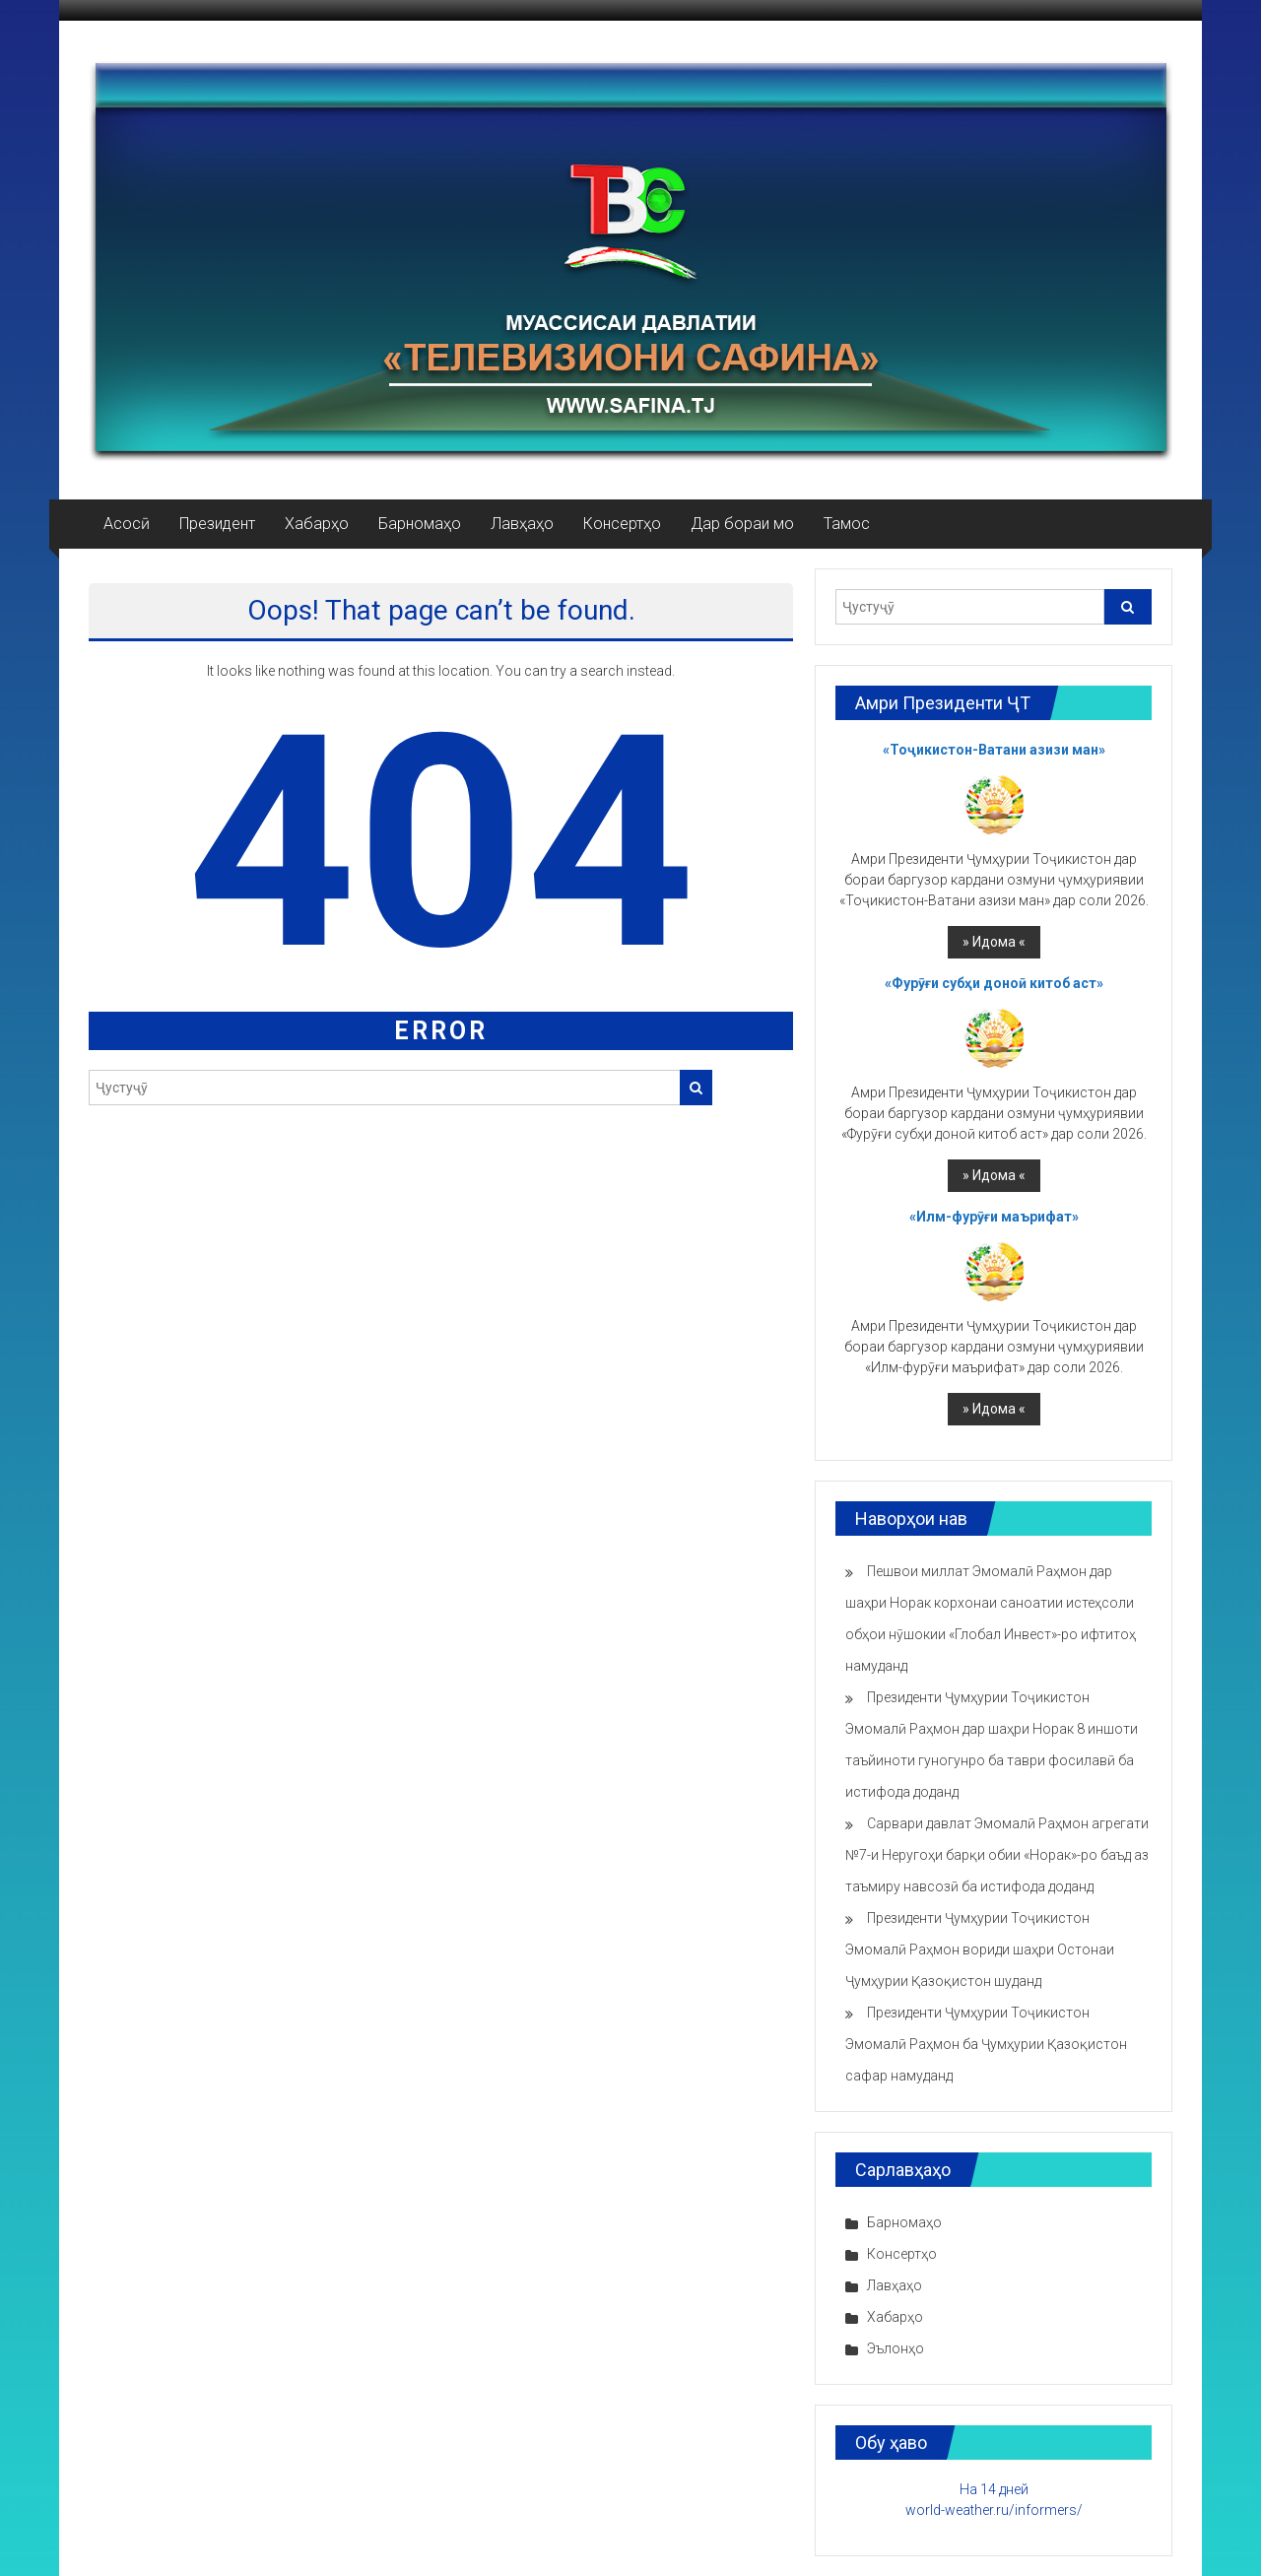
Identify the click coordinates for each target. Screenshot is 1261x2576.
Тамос (847, 523)
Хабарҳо (317, 523)
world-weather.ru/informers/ (994, 2510)
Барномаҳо (419, 523)
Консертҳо (622, 523)
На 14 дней (994, 2489)
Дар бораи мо (742, 523)
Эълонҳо (895, 2348)
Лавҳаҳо (522, 523)
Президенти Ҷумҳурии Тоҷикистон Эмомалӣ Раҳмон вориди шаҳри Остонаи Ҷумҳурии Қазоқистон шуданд (979, 1949)
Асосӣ (126, 523)
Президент (217, 523)
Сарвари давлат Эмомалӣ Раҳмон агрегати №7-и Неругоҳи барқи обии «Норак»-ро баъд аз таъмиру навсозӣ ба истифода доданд (997, 1855)
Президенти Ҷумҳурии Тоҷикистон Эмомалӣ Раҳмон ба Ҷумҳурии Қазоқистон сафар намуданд (986, 2044)
